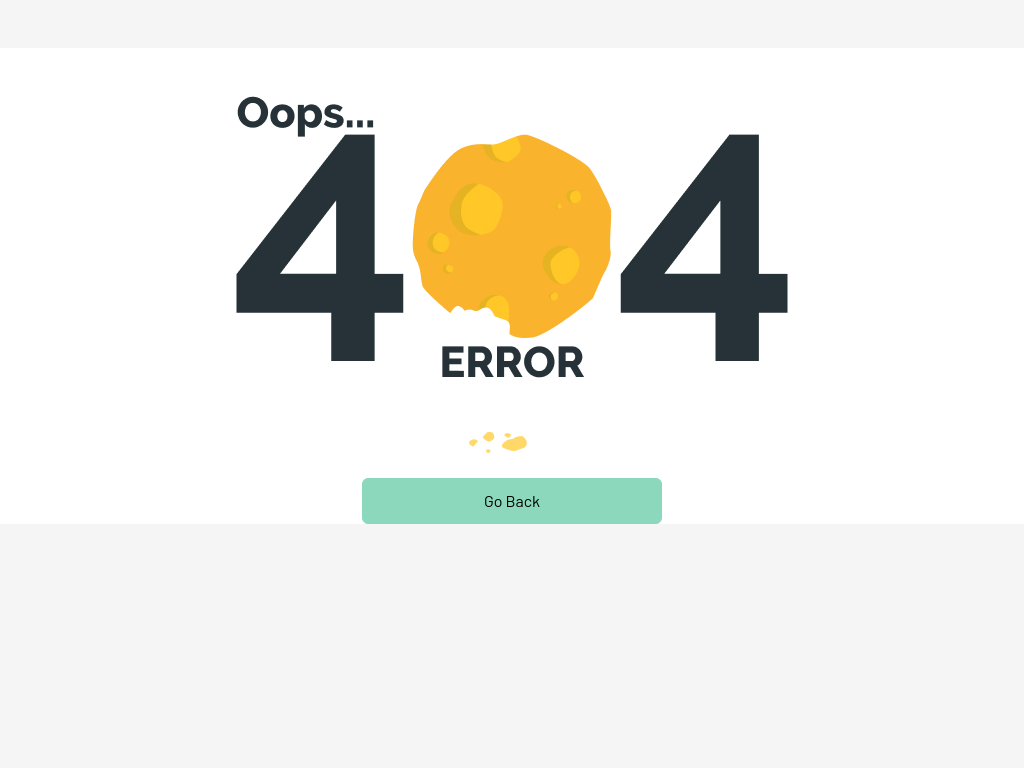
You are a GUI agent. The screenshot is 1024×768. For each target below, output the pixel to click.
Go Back (512, 500)
